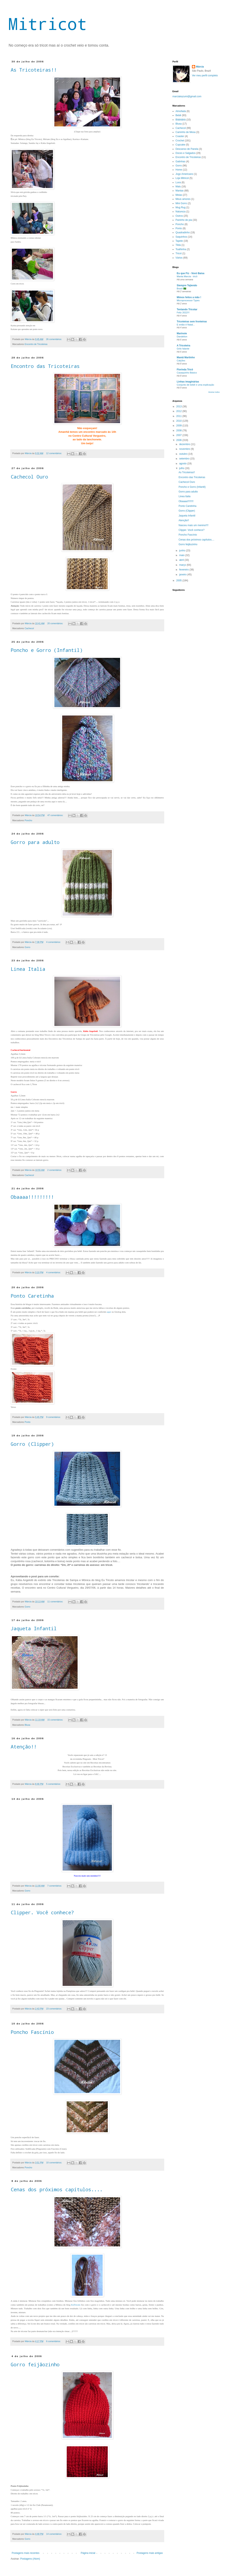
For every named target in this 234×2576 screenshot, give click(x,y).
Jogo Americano (184, 174)
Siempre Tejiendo (187, 285)
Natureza (181, 211)
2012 (179, 411)
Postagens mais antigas (150, 2553)
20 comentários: (55, 623)
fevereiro (184, 569)
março (183, 564)
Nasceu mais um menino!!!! (193, 525)
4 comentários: (53, 942)
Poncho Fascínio (32, 2032)
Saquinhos (181, 236)
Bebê (178, 115)
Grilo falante (183, 348)
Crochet (180, 140)
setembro (184, 458)
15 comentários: (55, 1719)
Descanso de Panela (187, 149)
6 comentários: (53, 2341)
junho (182, 550)
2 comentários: (54, 1170)
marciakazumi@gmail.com (186, 96)
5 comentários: (53, 1784)
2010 (179, 420)
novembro (185, 449)
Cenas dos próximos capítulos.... (57, 2189)
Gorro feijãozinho (35, 2364)
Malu (178, 186)
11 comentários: (55, 1601)
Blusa (27, 1725)
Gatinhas (180, 161)
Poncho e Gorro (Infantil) (47, 650)
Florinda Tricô (185, 369)
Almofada (181, 111)
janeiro (183, 574)
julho (182, 468)
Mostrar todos (214, 392)
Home (179, 169)
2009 (179, 425)
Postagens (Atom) (30, 2558)
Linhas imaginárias (188, 381)
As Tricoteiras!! (34, 69)
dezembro (185, 444)
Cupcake (180, 144)
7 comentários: (54, 1885)
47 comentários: (55, 815)
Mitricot (47, 23)
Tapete (179, 240)
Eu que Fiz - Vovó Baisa (190, 273)
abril (182, 560)
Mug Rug (181, 207)
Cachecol (29, 628)
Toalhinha (181, 249)
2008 (179, 430)
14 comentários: (54, 2534)
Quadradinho (183, 232)
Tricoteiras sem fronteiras (192, 321)
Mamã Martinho (186, 357)
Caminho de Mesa (185, 132)
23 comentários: (54, 2008)
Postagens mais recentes (25, 2553)
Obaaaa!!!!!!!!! (32, 1197)
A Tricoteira (183, 345)
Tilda (178, 245)
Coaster (180, 136)
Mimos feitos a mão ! (189, 297)
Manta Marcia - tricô (187, 276)
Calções (181, 360)
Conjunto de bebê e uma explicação (195, 385)
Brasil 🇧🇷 (181, 288)
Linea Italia (28, 969)
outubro (183, 453)
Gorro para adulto (35, 842)
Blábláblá (181, 119)
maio (182, 555)
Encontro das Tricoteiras (45, 366)
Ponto (27, 1422)
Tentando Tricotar (187, 309)
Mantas (180, 190)
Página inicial (88, 2553)
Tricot (179, 253)
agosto (183, 463)
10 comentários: (54, 2162)
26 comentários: (54, 339)
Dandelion (182, 336)
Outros (179, 215)
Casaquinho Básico (187, 372)
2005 (179, 580)
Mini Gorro (181, 203)
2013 (179, 406)
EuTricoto (75, 2305)
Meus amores (183, 199)
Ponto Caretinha (32, 1296)
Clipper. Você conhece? (42, 1912)
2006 (179, 440)
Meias (179, 194)
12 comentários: (54, 453)
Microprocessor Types (188, 300)
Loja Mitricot (182, 178)
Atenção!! (24, 1746)
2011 (179, 416)
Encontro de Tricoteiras (36, 344)
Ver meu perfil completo (205, 75)
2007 (179, 435)
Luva (178, 182)
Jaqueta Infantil (34, 1628)
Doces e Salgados (185, 153)
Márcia (200, 66)
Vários (179, 257)
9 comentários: (53, 1417)
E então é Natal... (186, 324)
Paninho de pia (184, 220)
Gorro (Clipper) (32, 1444)
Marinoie (182, 333)
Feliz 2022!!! (183, 312)
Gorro (27, 947)
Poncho (28, 820)
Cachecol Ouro (29, 476)
